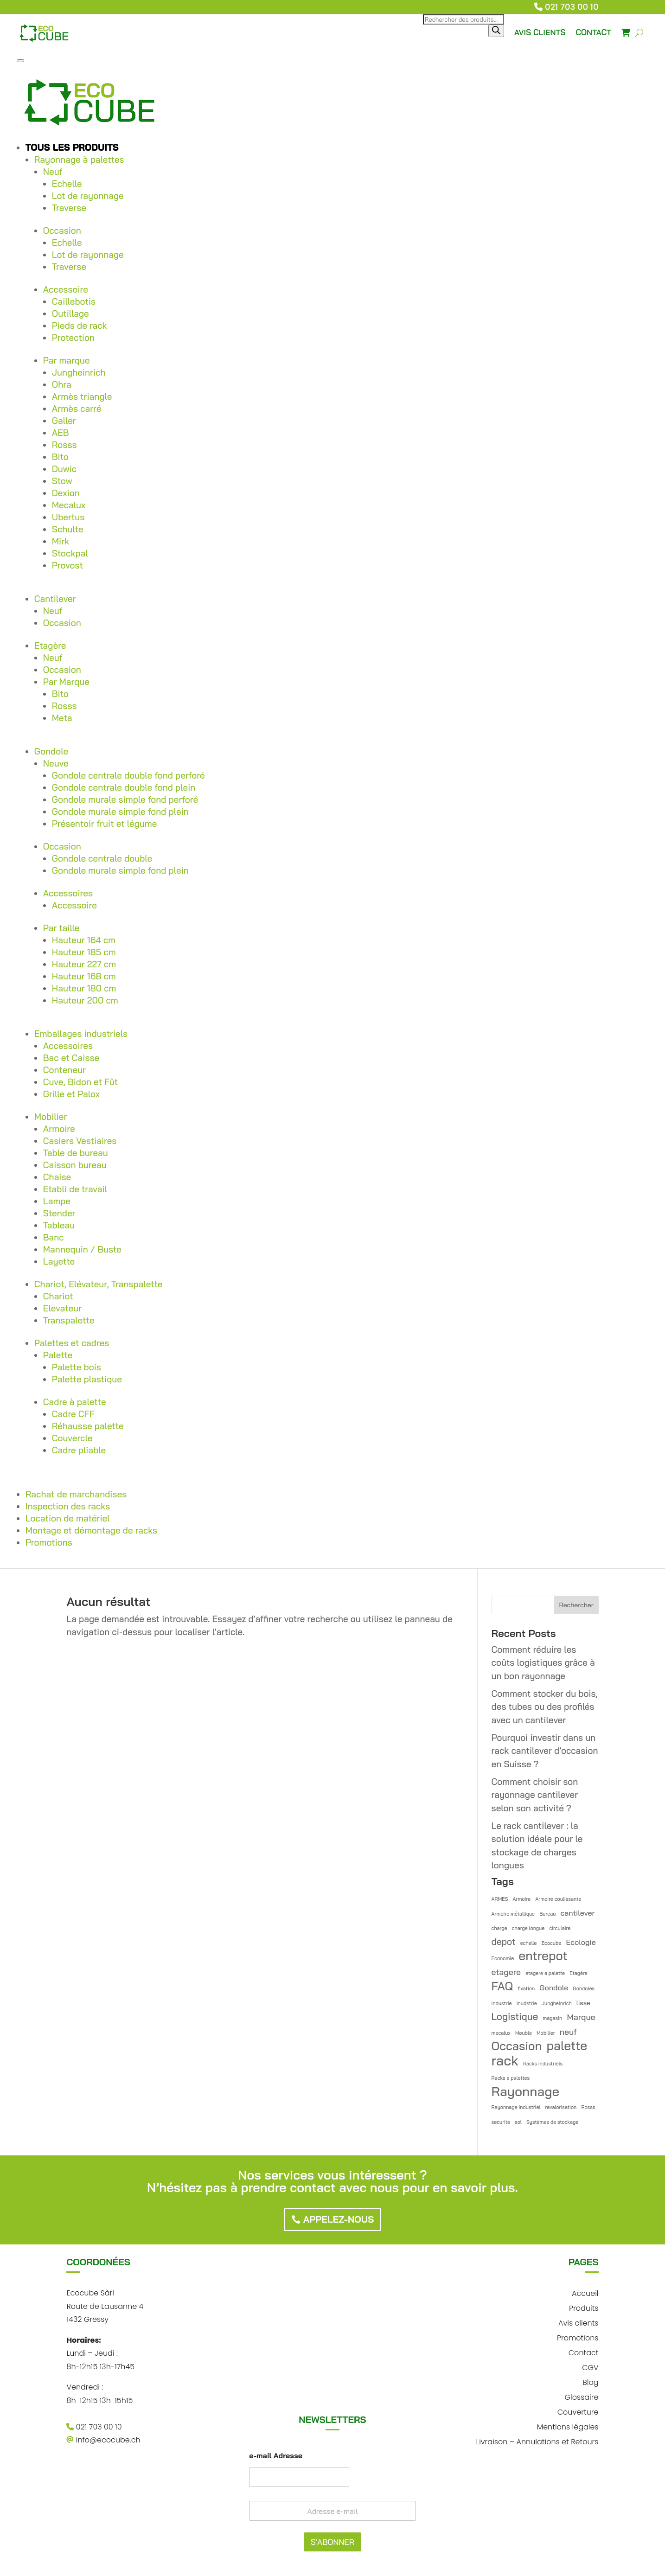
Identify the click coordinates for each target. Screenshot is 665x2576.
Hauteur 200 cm (85, 1000)
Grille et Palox (71, 1093)
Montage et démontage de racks (91, 1530)
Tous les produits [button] (72, 147)
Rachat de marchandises (76, 1494)
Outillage (70, 313)
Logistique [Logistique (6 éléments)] (515, 2016)
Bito (60, 456)
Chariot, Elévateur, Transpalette (98, 1284)
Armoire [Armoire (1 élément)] (522, 1899)
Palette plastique (87, 1379)
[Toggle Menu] (20, 60)
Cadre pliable (79, 1450)
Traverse (69, 207)
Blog (590, 2381)
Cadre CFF (73, 1413)
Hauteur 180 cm (84, 988)
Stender (59, 1213)
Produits (584, 2307)
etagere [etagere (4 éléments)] (506, 1972)
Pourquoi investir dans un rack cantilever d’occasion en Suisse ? (545, 1751)
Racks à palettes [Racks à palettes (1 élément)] (511, 2078)
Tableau (59, 1225)
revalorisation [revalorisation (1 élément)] (561, 2107)
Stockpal (70, 553)
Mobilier (50, 1116)
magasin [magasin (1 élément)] (552, 2018)
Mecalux (69, 505)
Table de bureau (75, 1152)
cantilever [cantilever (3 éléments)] (578, 1913)
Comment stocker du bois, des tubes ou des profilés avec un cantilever (545, 1707)
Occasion (62, 230)
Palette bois (76, 1367)
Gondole (51, 751)
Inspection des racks (68, 1506)
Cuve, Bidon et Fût (80, 1081)
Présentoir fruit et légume (104, 823)
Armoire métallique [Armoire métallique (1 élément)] (513, 1914)
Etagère (50, 645)
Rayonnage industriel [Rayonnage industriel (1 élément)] (516, 2107)
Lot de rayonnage (88, 195)
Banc (53, 1237)
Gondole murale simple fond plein (120, 811)
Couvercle (72, 1438)
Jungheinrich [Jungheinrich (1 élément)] (557, 2003)
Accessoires (68, 893)
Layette (59, 1261)
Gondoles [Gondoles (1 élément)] (584, 1988)
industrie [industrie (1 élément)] (502, 2003)
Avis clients (578, 2322)
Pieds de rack (79, 325)
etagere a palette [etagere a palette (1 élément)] (545, 1973)
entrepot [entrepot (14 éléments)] (543, 1956)
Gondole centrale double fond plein (124, 787)
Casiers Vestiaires (80, 1140)
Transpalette (69, 1320)
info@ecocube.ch (103, 2440)
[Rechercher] (496, 31)
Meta (62, 717)
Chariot (58, 1296)
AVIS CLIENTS (540, 32)
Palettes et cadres (71, 1343)
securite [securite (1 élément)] (501, 2122)
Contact (584, 2351)
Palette (58, 1355)
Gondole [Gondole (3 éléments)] (553, 1987)
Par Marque (66, 681)
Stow (62, 480)
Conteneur (64, 1069)
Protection (73, 337)
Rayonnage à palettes (79, 159)
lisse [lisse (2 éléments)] (583, 2003)
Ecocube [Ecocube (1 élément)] (552, 1943)
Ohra (61, 384)
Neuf (53, 171)
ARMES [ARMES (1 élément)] (500, 1899)
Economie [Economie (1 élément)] (503, 1958)
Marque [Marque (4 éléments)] (581, 2017)
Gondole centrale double (102, 858)
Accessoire (65, 289)
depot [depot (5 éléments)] (504, 1941)
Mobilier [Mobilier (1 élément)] (546, 2033)
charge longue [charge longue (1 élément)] (528, 1928)
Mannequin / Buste (82, 1249)
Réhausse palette (88, 1426)
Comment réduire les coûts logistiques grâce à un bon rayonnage (543, 1662)
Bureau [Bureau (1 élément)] (547, 1914)
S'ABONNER (332, 2542)
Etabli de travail (75, 1189)
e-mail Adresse (275, 2455)
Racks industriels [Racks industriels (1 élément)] (543, 2063)
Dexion (66, 493)
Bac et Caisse (71, 1057)
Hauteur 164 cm (83, 940)
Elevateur (62, 1308)
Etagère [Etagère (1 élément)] (578, 1973)
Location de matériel (68, 1518)
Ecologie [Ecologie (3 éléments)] (580, 1942)
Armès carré (76, 408)
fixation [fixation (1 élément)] (526, 1988)
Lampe (56, 1201)
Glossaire (582, 2396)
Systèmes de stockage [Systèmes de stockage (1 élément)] (552, 2122)
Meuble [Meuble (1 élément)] (523, 2033)
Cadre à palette (74, 1401)
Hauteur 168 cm (84, 976)
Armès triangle (82, 396)
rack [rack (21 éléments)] (505, 2060)
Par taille (61, 927)
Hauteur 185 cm (84, 952)
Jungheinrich (79, 372)
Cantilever (55, 598)
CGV (590, 2366)
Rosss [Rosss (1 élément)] (588, 2107)
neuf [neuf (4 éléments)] (568, 2031)
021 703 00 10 (572, 7)
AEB (60, 432)
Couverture (578, 2411)
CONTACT (593, 32)
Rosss (64, 444)
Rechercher (576, 1605)
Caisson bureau (75, 1164)
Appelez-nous (338, 2219)
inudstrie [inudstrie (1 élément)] (527, 2003)
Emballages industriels (81, 1033)
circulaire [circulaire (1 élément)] (559, 1928)
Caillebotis (74, 301)
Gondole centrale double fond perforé (128, 775)
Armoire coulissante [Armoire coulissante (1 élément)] (558, 1899)
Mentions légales (568, 2426)
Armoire (59, 1128)
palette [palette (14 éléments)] (566, 2046)
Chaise (57, 1177)
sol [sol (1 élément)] (518, 2122)
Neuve (56, 763)
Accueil (585, 2292)
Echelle (67, 183)
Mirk (60, 541)
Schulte (67, 529)
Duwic (64, 468)
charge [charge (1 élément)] (499, 1928)
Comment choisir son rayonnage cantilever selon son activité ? (535, 1795)
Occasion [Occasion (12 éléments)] (517, 2046)
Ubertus (68, 517)
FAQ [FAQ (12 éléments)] (502, 1986)
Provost (67, 565)
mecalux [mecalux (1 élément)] (501, 2033)
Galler (64, 420)
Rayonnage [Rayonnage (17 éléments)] (526, 2091)
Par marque (66, 360)
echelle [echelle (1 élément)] (528, 1943)
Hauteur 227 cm (84, 964)
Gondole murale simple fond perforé (125, 799)
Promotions (49, 1542)
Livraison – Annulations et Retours (537, 2440)
